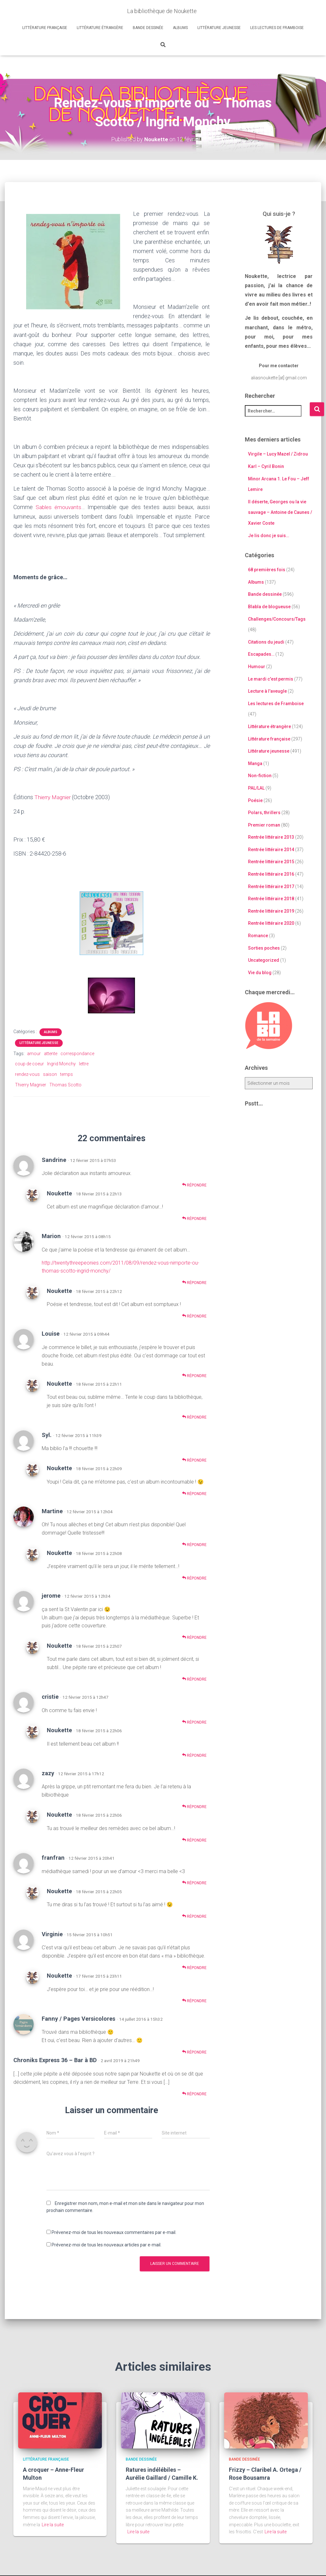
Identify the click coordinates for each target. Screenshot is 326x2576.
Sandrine (54, 1159)
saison (50, 1073)
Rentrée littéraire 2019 (271, 910)
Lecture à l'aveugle (267, 691)
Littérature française (44, 28)
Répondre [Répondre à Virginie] (194, 1967)
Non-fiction (260, 775)
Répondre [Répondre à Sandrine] (194, 1184)
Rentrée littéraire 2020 (271, 923)
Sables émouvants (59, 507)
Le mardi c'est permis (270, 678)
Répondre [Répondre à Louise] (194, 1375)
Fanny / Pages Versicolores (78, 2018)
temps (66, 1073)
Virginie (52, 1933)
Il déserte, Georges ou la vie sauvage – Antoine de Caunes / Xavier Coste (280, 512)
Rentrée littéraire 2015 (271, 861)
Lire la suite (53, 2524)
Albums (180, 28)
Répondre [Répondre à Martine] (194, 1544)
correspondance (77, 1052)
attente (50, 1052)
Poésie (255, 800)
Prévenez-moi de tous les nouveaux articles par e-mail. (106, 2244)
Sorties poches (264, 947)
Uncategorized (263, 960)
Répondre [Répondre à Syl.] (194, 1459)
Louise (51, 1333)
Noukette (59, 1192)
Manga (255, 763)
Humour (256, 666)
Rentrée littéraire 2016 (271, 874)
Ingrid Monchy (61, 1063)
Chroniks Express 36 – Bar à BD (55, 2059)
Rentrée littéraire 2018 (271, 898)
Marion (51, 1235)
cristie (50, 1696)
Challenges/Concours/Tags (277, 618)
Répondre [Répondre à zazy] (194, 1806)
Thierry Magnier (54, 796)
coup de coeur (29, 1063)
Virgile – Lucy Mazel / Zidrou (278, 453)
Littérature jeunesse (219, 28)
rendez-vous (27, 1073)
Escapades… (261, 654)
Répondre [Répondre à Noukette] (194, 1217)
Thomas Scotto (65, 1084)
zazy (48, 1772)
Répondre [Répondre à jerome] (194, 1637)
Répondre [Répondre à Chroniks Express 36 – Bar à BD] (194, 2093)
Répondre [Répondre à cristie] (194, 1721)
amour (34, 1052)
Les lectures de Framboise (277, 28)
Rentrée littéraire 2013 (271, 837)
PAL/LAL (256, 787)
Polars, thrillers (264, 812)
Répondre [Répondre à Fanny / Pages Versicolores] (194, 2051)
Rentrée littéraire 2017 (271, 886)
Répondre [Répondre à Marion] (194, 1282)
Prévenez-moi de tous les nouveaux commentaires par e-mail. (114, 2231)
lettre (84, 1063)
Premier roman (264, 824)
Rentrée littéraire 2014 (271, 849)
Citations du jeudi (266, 641)
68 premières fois (266, 569)
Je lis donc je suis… (268, 535)
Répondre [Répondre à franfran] (194, 1882)
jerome (51, 1595)
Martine (52, 1510)
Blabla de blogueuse (269, 606)
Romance (258, 935)
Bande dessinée (148, 28)
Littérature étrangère (100, 28)
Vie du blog (260, 972)
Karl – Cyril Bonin (266, 466)
